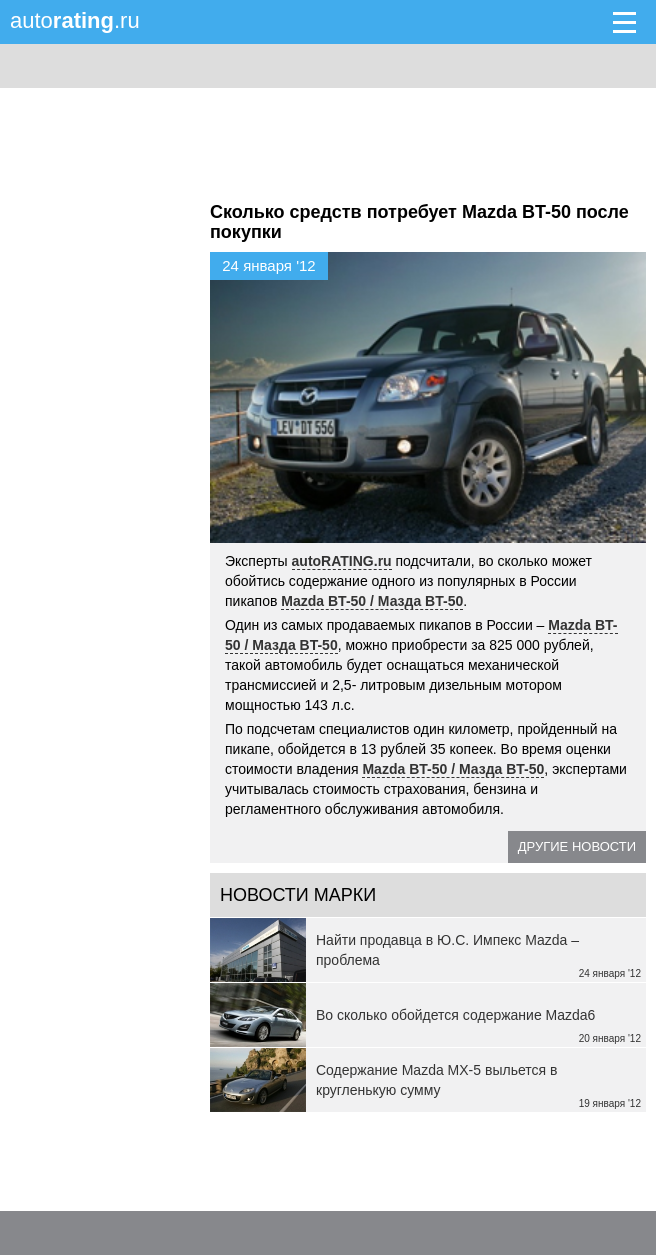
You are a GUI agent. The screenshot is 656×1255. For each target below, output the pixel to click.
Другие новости (577, 846)
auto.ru (75, 20)
